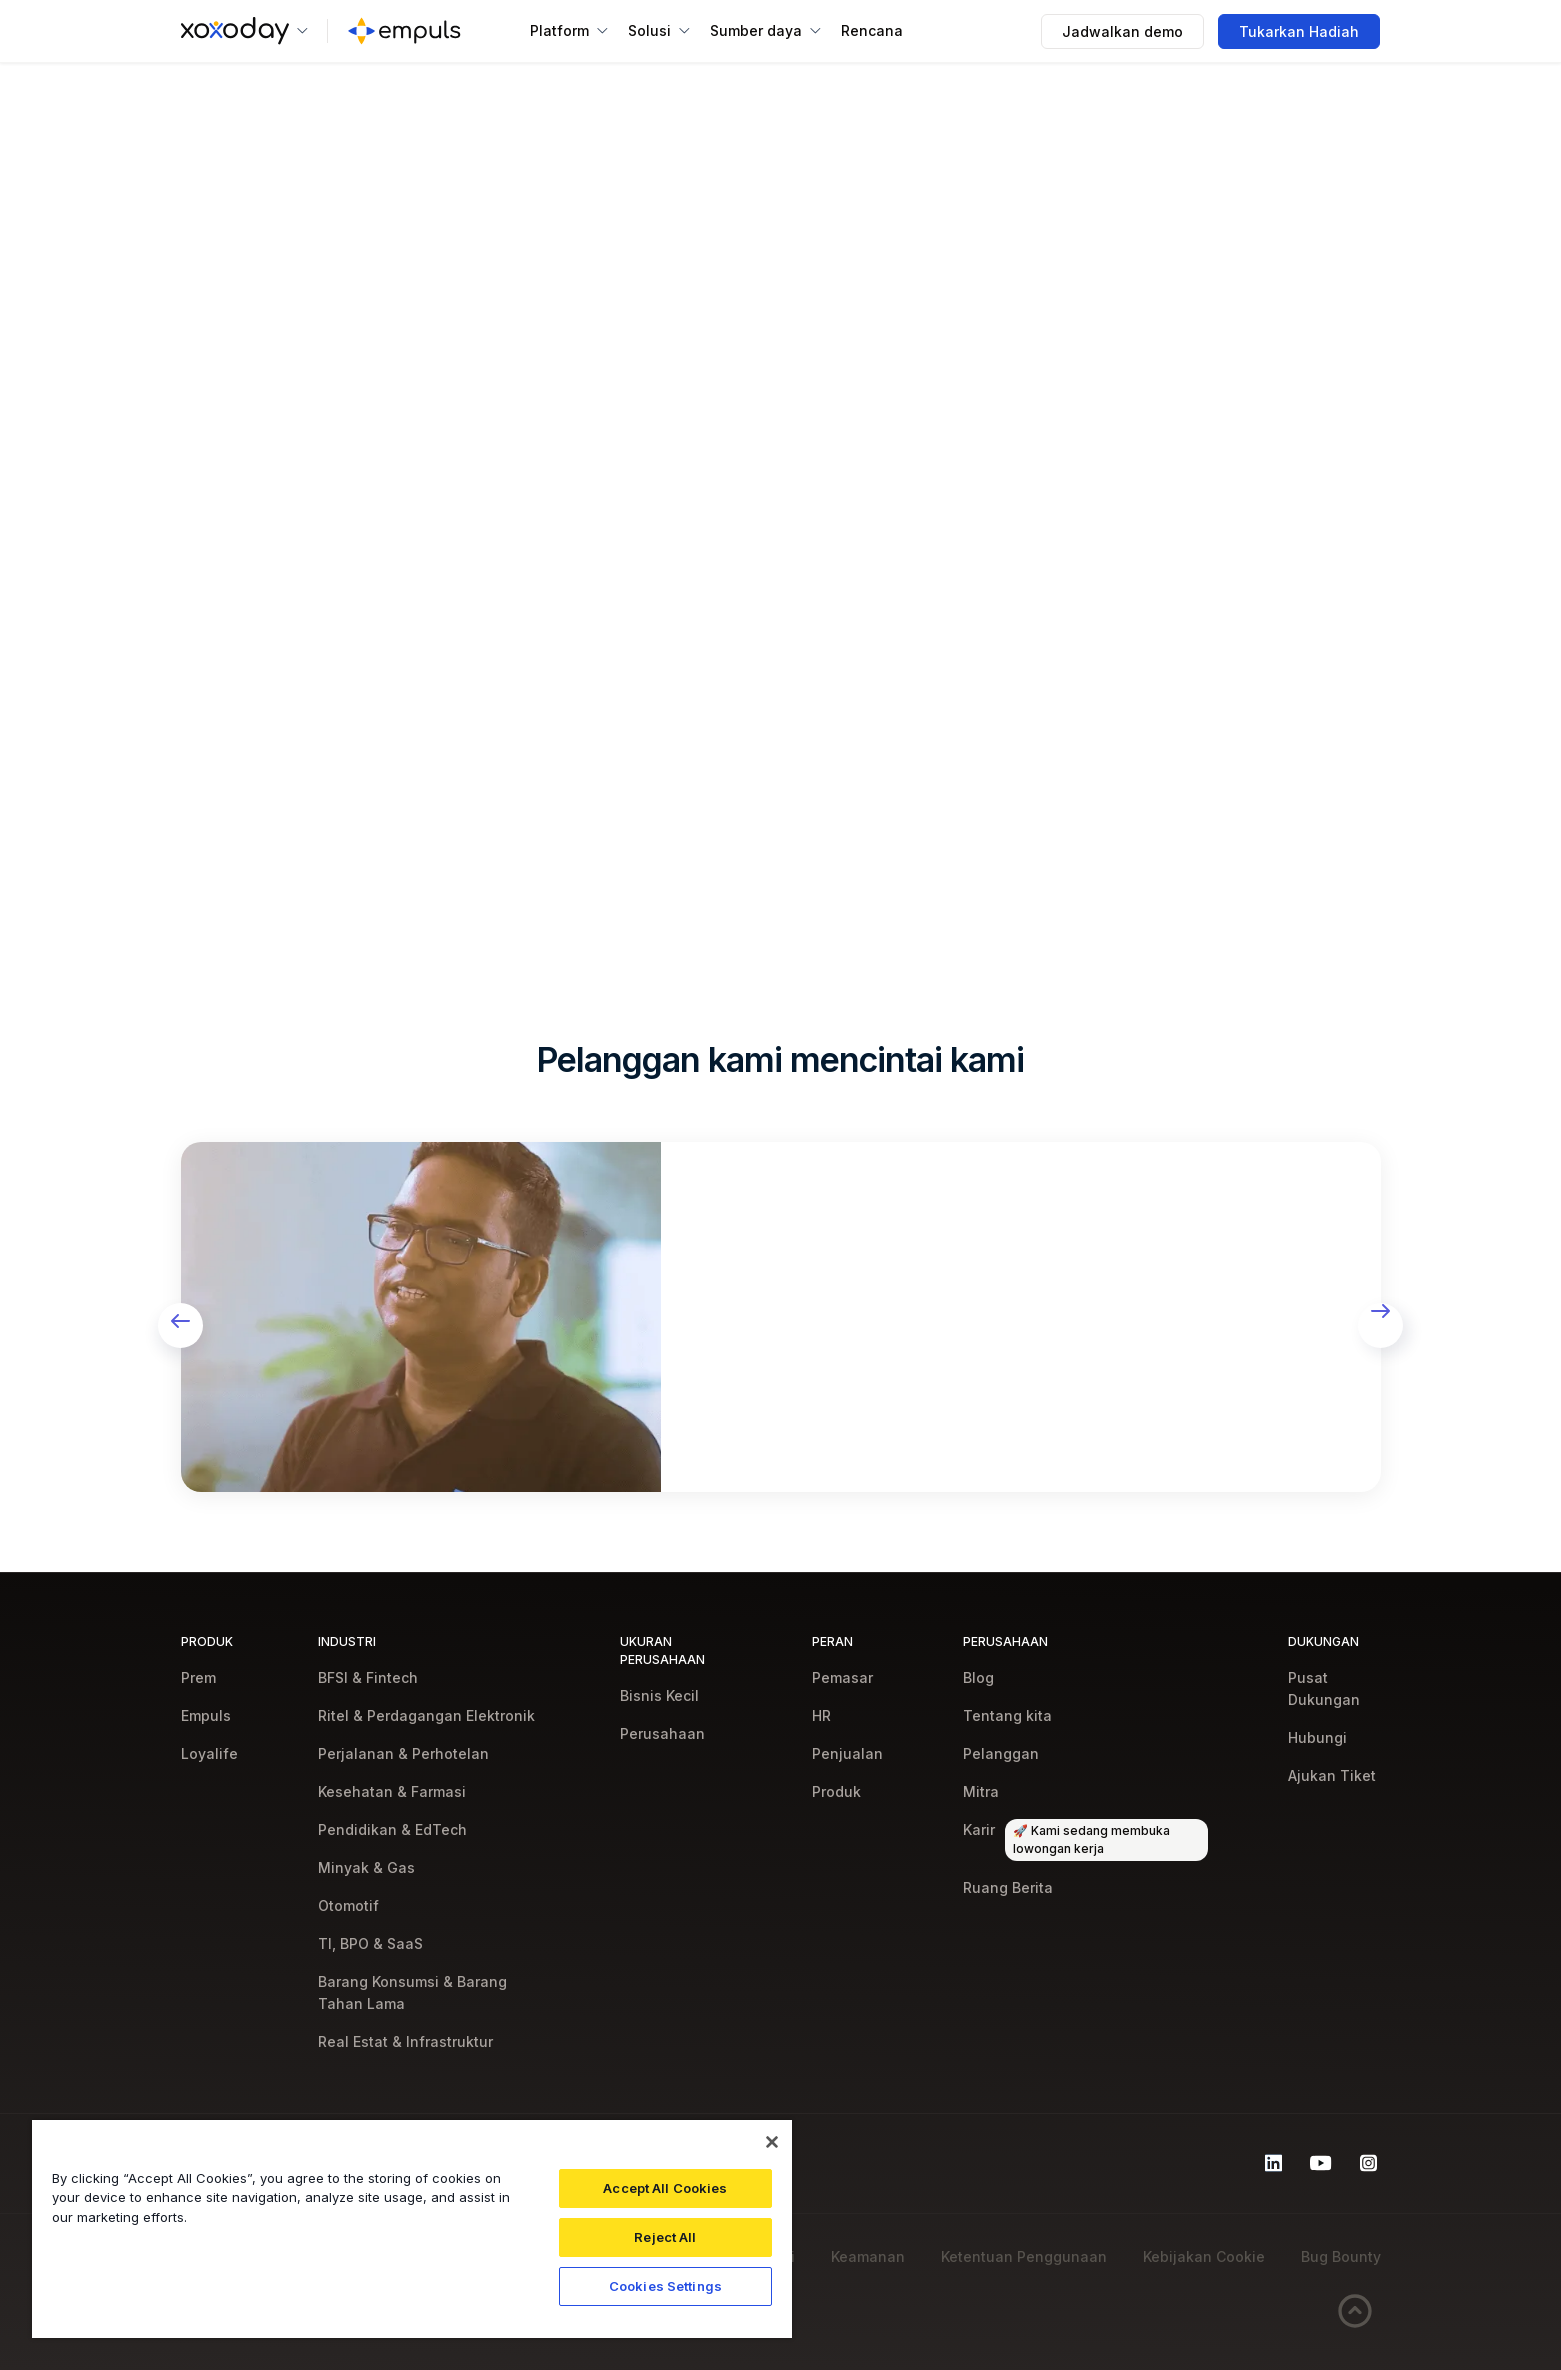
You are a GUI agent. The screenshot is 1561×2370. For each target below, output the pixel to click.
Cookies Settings (665, 2286)
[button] (244, 31)
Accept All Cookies (665, 2188)
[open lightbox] (421, 1317)
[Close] (772, 2142)
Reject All (665, 2237)
